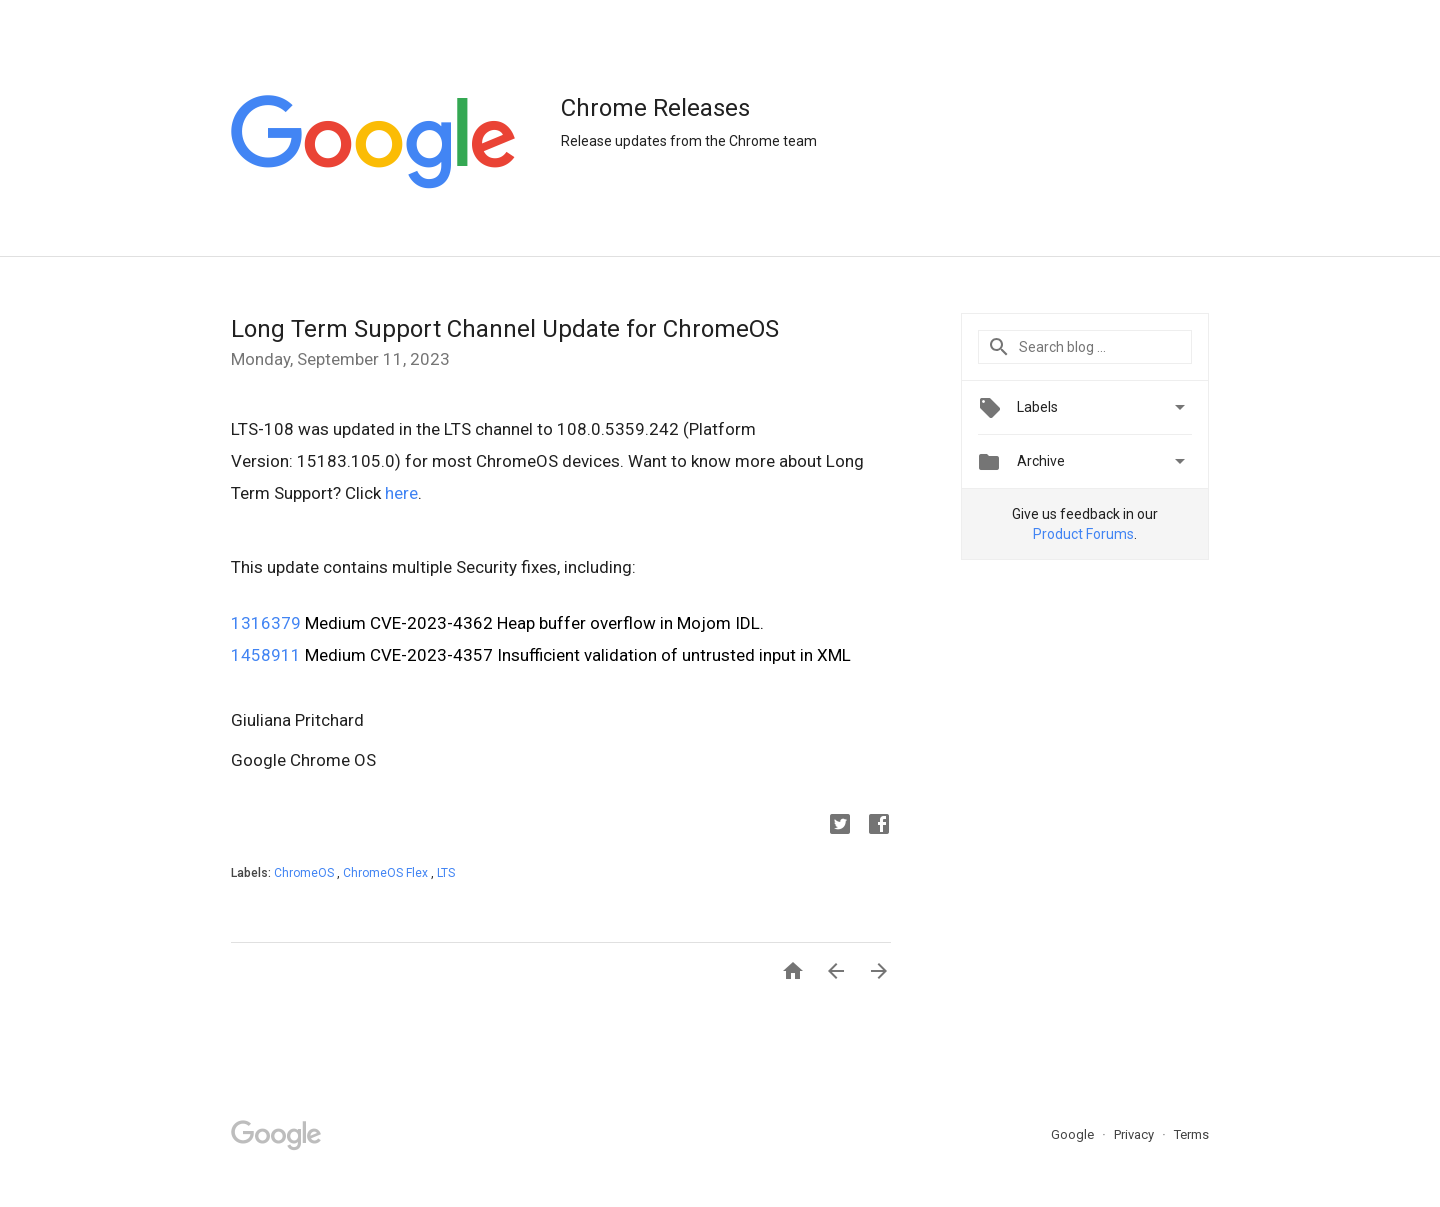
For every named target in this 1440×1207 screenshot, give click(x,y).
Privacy (1135, 1134)
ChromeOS (305, 873)
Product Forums (1083, 534)
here (401, 493)
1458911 (266, 655)
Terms (1191, 1134)
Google (1074, 1134)
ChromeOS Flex (387, 873)
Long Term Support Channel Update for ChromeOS (505, 329)
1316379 (266, 623)
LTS (446, 873)
